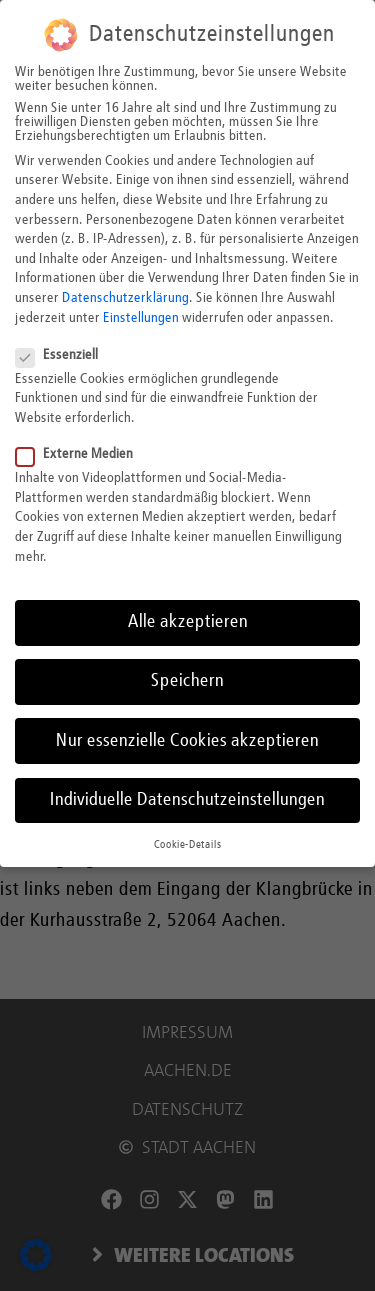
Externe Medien (80, 452)
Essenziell (63, 353)
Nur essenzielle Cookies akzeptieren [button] (187, 738)
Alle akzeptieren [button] (188, 620)
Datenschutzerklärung (125, 296)
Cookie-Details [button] (187, 843)
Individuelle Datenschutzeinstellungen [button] (187, 798)
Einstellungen (141, 315)
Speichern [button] (187, 679)
